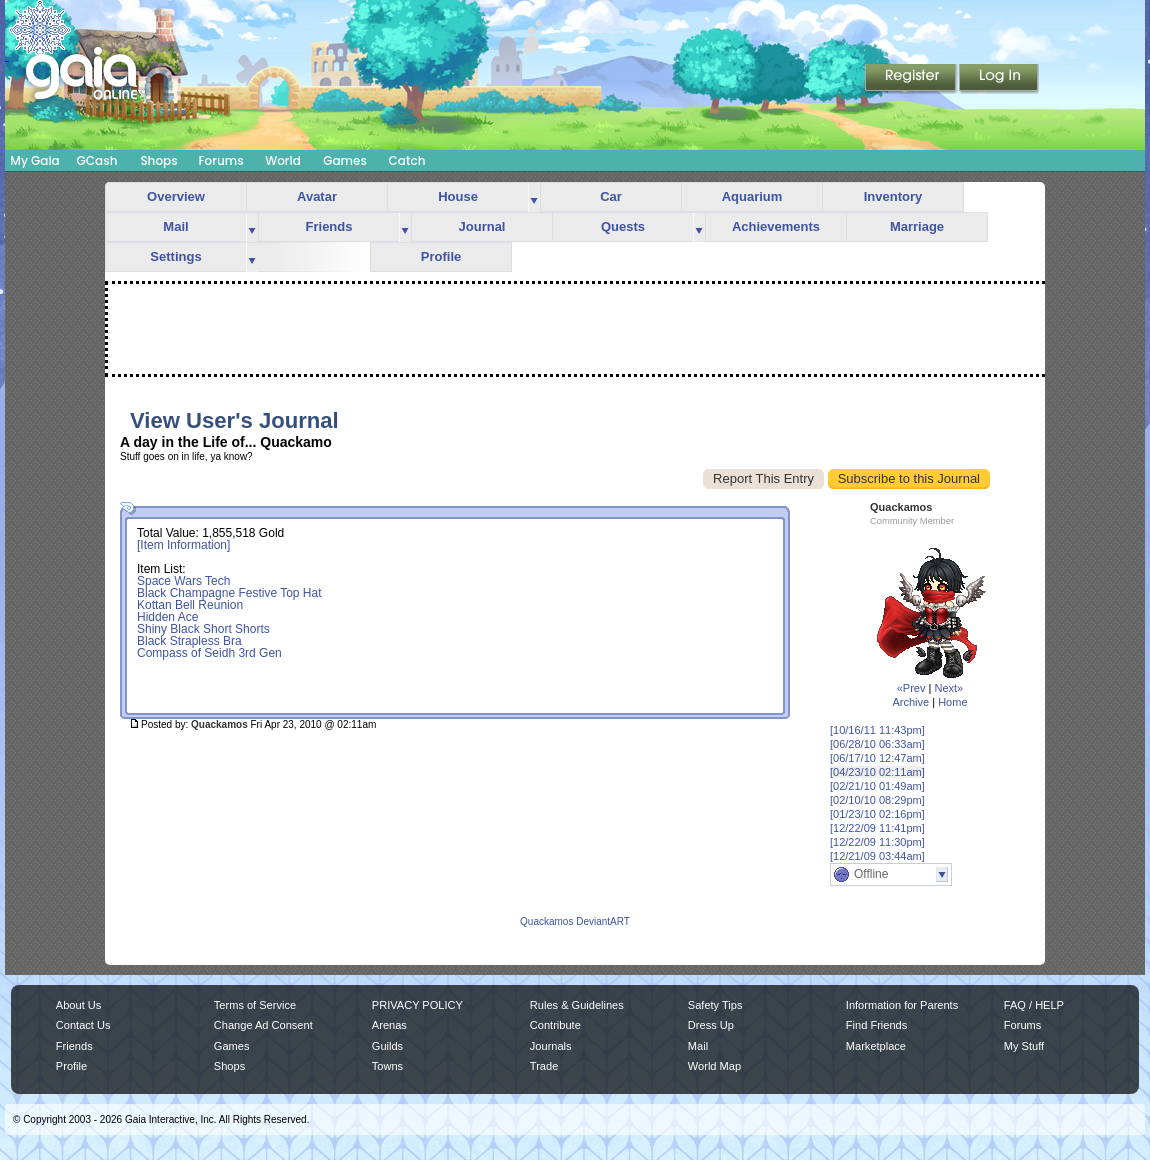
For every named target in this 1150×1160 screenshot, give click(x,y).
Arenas (389, 1025)
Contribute (555, 1025)
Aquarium (752, 196)
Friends (329, 226)
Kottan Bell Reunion (190, 605)
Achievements (776, 226)
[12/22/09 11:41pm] (877, 828)
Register (912, 79)
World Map (714, 1066)
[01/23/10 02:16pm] (877, 814)
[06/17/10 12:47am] (877, 758)
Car (611, 196)
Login (999, 79)
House (458, 196)
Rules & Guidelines (577, 1005)
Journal (482, 226)
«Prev (911, 688)
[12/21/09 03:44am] (877, 856)
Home (952, 702)
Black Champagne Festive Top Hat (229, 593)
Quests (623, 226)
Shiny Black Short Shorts (203, 629)
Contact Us (83, 1025)
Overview (176, 196)
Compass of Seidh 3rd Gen (209, 653)
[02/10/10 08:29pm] (877, 800)
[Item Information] (183, 545)
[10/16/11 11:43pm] (877, 730)
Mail (175, 226)
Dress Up (711, 1025)
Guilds (387, 1046)
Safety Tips (715, 1005)
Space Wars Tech (183, 581)
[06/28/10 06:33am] (877, 744)
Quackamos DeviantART (575, 921)
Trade (544, 1066)
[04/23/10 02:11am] (877, 772)
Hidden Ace (167, 617)
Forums (220, 160)
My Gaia (34, 160)
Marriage (917, 226)
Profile (441, 256)
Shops (158, 160)
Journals (551, 1046)
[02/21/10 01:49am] (877, 786)
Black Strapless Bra (189, 641)
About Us (78, 1005)
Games (345, 160)
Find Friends (876, 1025)
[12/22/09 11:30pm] (877, 842)
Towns (387, 1066)
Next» (948, 688)
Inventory (893, 196)
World (283, 160)
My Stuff (1024, 1046)
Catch (407, 160)
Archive (910, 702)
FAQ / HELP (1034, 1005)
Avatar (317, 196)
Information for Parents (902, 1005)
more (534, 197)
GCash (97, 160)
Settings (175, 256)
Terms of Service (255, 1005)
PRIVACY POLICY (417, 1005)
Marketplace (876, 1046)
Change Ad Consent (263, 1025)
